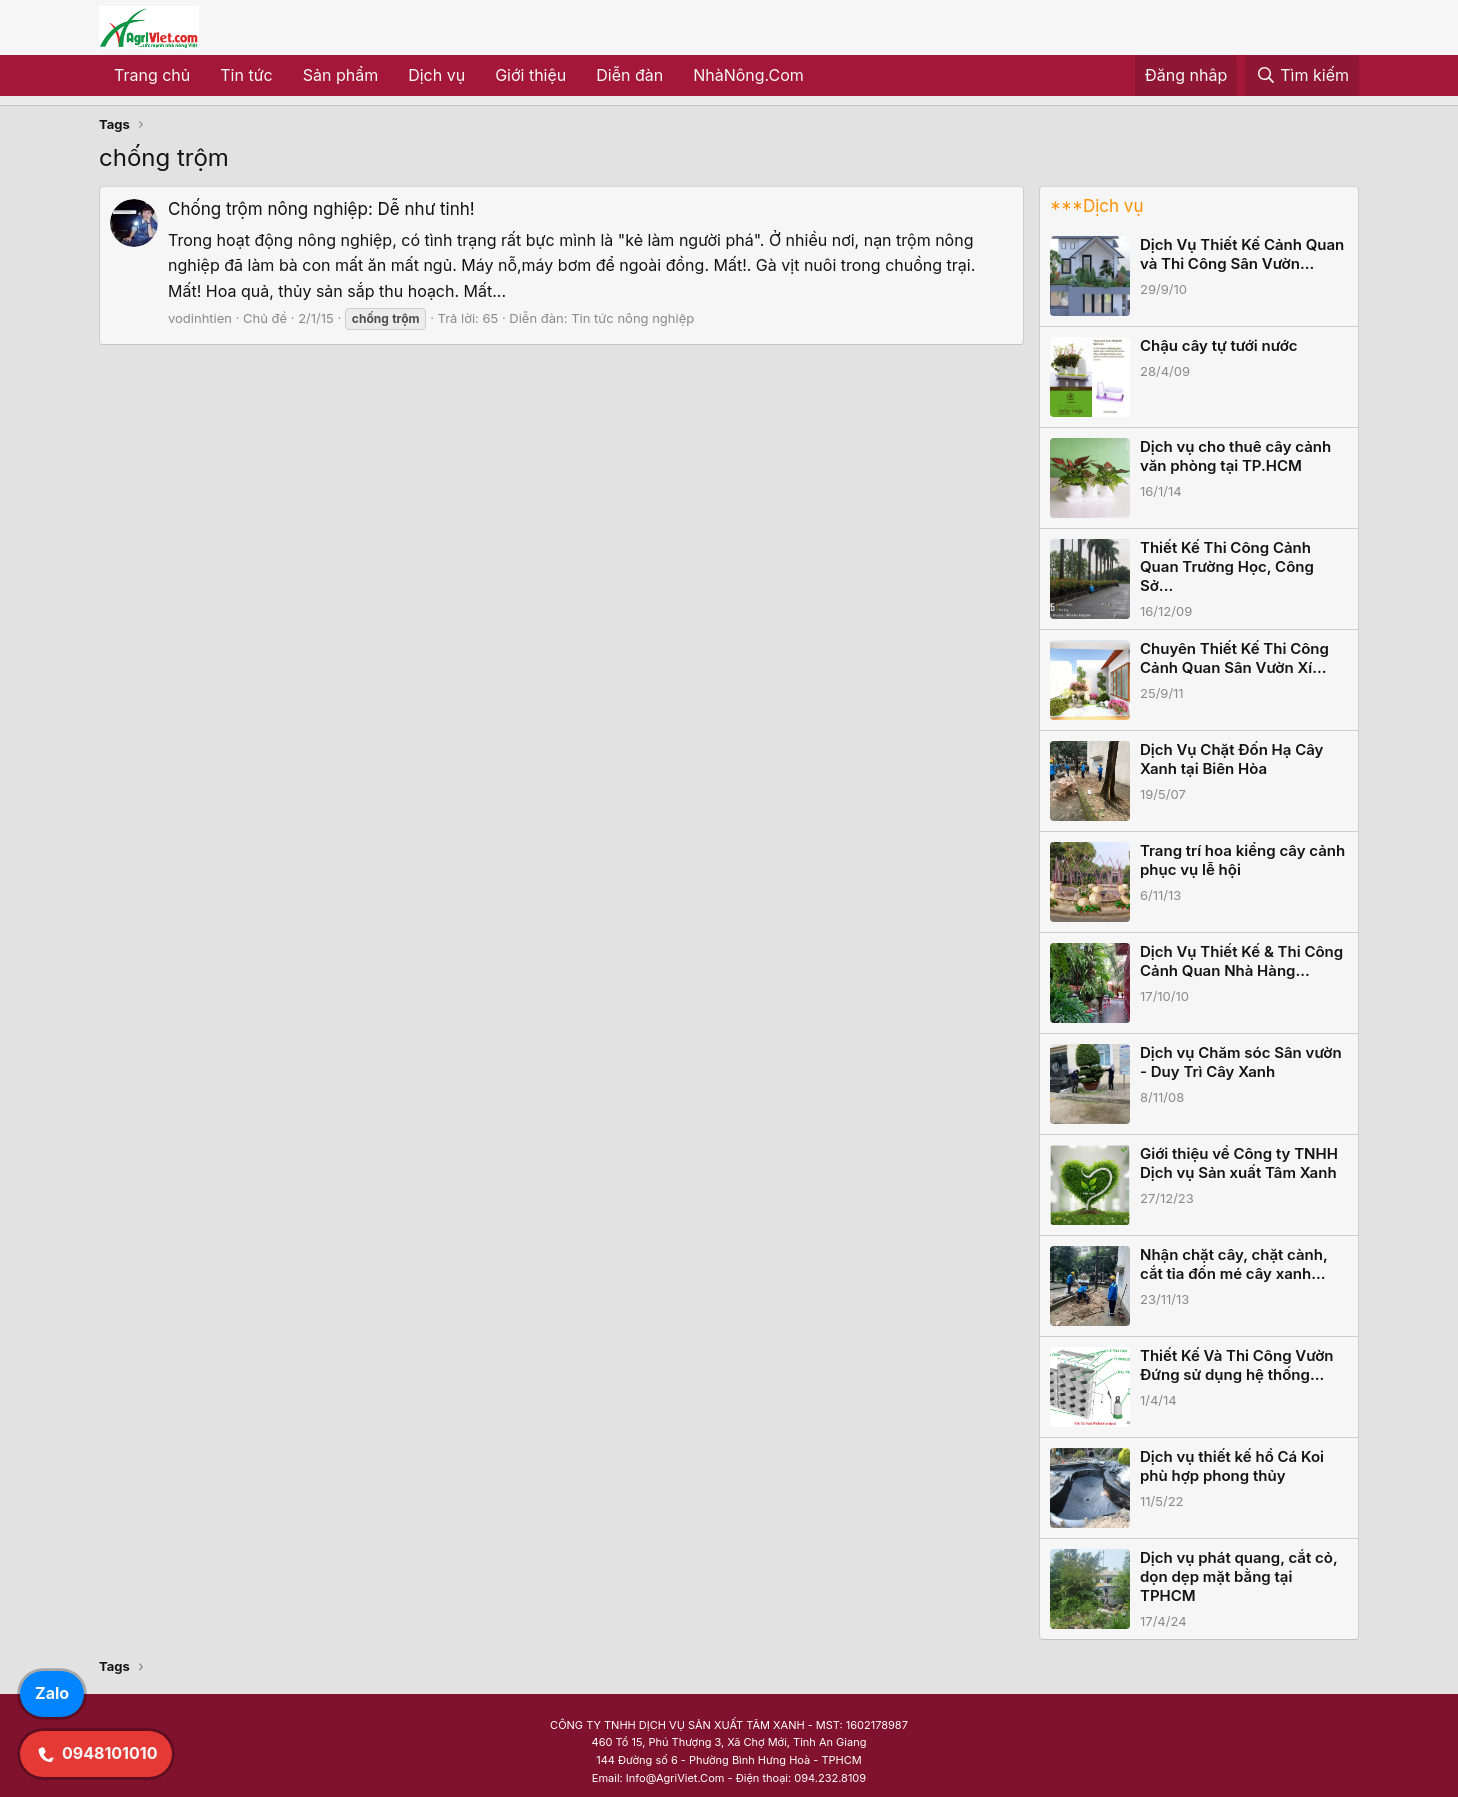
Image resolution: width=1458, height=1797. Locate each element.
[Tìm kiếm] (1302, 76)
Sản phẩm (340, 75)
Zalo (52, 1693)
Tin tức (246, 75)
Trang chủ (152, 75)
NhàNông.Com (748, 75)
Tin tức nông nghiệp (632, 318)
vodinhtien (200, 318)
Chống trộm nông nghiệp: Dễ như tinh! (321, 209)
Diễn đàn (629, 75)
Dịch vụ (436, 75)
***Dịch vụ (1096, 206)
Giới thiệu (530, 75)
